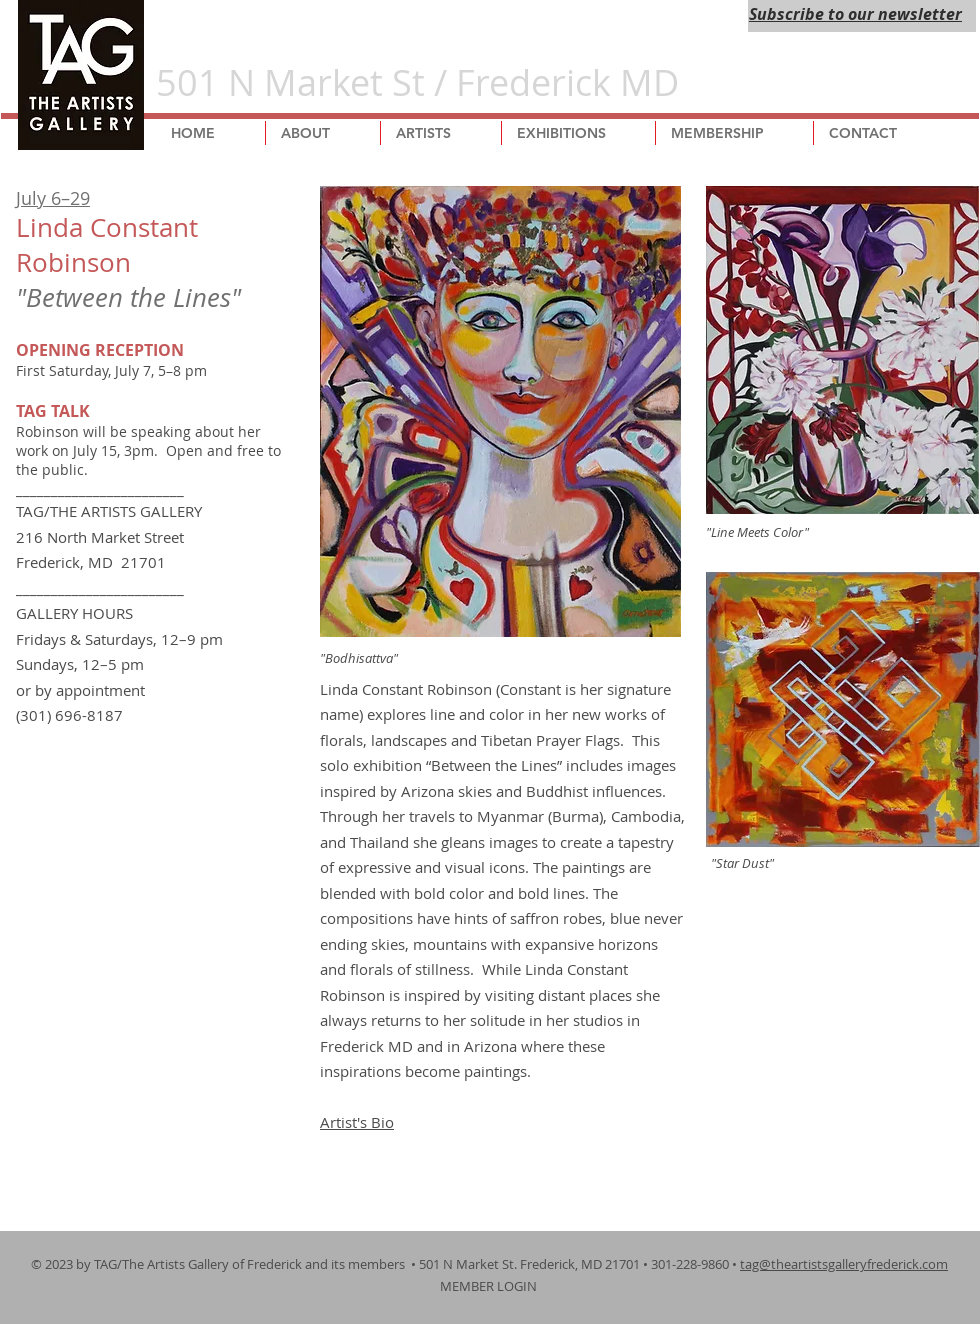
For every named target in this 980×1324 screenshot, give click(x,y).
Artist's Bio (357, 1122)
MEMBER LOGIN (490, 1286)
